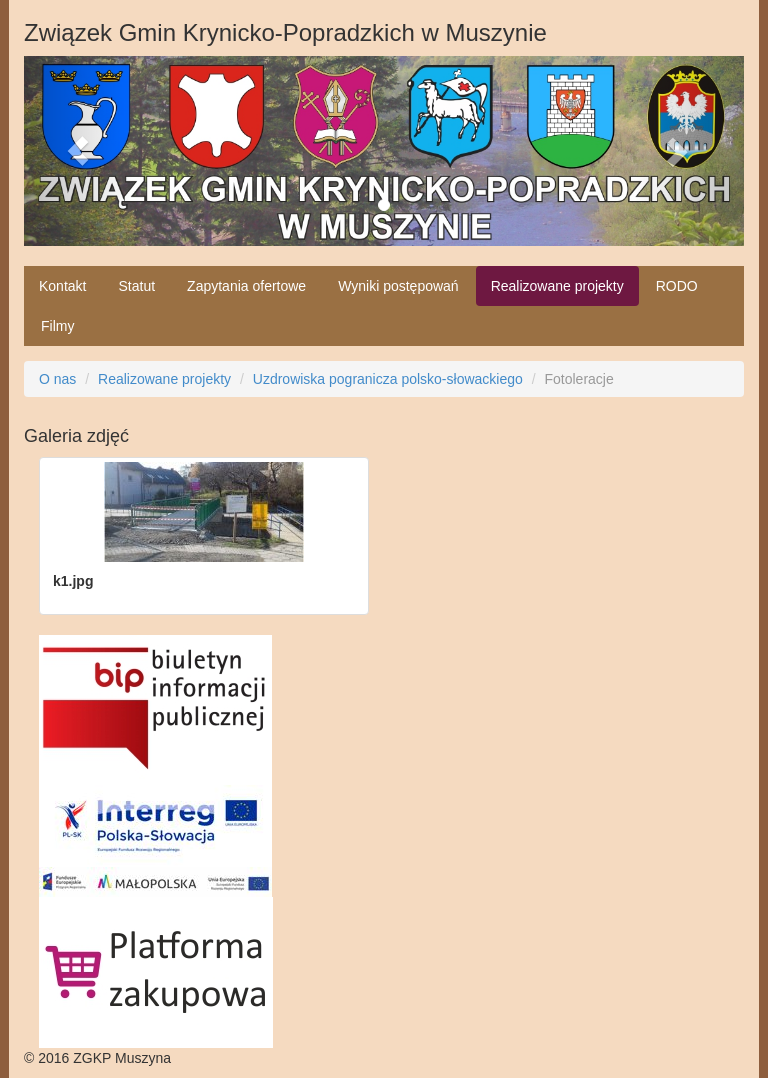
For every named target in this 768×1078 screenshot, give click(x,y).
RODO (677, 286)
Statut (136, 286)
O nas (57, 379)
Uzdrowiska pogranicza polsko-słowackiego (388, 379)
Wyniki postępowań (398, 286)
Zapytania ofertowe (246, 286)
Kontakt (62, 286)
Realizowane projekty (557, 286)
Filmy (57, 326)
